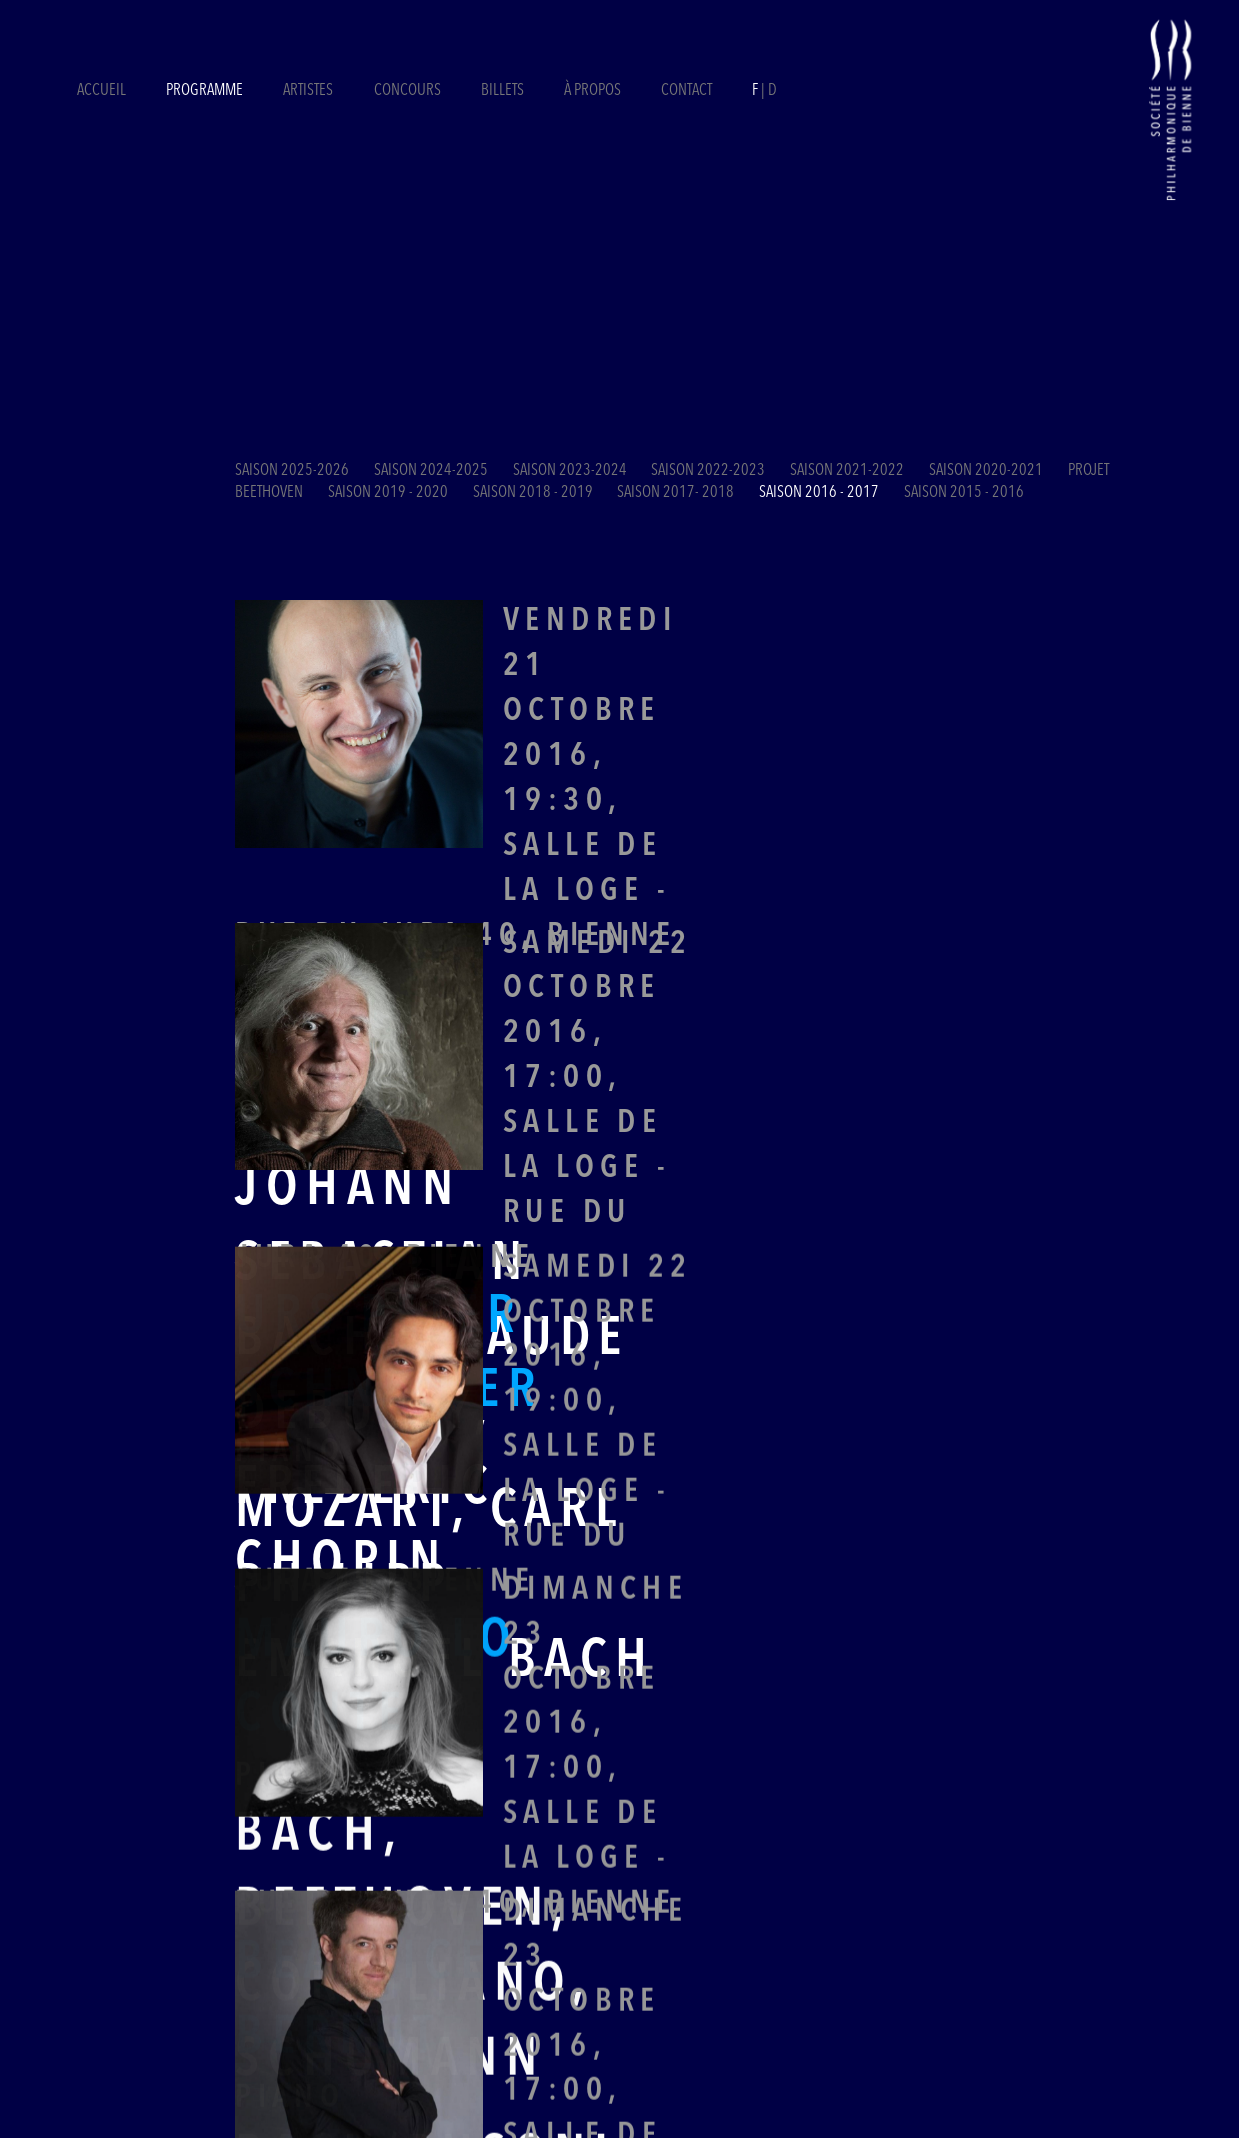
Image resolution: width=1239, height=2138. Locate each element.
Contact (686, 91)
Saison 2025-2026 (292, 471)
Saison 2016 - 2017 (819, 493)
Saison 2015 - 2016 (964, 493)
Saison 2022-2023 (708, 471)
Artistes (308, 91)
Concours (407, 91)
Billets (504, 91)
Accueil (101, 91)
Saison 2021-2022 (847, 471)
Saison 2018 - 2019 (533, 493)
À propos (592, 91)
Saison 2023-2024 (570, 471)
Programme (204, 91)
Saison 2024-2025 (431, 471)
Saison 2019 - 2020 (388, 493)
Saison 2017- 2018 (675, 493)
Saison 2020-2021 (986, 471)
